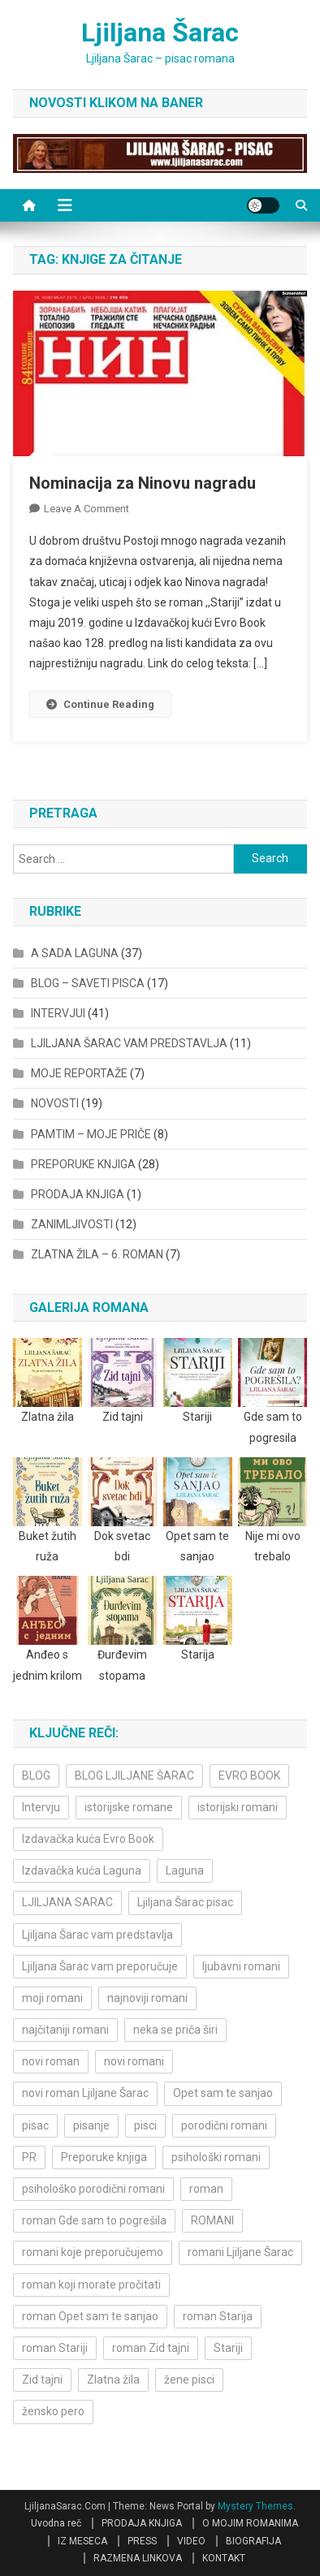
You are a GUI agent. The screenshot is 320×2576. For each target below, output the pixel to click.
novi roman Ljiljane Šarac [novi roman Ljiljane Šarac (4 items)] (85, 2092)
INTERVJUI (58, 1013)
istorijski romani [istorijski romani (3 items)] (237, 1807)
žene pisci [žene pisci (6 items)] (189, 2379)
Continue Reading (100, 704)
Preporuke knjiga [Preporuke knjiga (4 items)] (104, 2157)
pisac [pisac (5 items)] (35, 2125)
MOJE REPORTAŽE (79, 1073)
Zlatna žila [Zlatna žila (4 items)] (113, 2379)
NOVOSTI (55, 1103)
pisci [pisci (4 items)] (145, 2125)
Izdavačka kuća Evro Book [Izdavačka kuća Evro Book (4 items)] (88, 1838)
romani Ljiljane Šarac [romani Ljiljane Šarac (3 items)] (240, 2252)
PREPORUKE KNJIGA (83, 1164)
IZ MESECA (82, 2541)
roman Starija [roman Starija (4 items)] (218, 2316)
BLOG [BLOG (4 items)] (36, 1775)
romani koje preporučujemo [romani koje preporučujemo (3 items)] (92, 2252)
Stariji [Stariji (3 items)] (228, 2347)
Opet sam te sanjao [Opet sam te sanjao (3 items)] (223, 2092)
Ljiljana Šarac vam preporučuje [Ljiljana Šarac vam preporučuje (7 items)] (100, 1966)
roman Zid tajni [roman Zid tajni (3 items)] (150, 2347)
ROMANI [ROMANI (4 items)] (212, 2220)
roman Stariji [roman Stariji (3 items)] (55, 2347)
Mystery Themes (255, 2506)
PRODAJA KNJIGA (77, 1194)
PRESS (142, 2541)
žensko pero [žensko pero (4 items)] (53, 2411)
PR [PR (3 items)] (29, 2157)
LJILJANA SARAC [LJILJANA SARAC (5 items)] (67, 1902)
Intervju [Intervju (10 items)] (41, 1807)
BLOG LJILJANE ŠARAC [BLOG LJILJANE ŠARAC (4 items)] (134, 1775)
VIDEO (191, 2541)
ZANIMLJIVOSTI (72, 1224)
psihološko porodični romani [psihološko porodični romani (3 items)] (93, 2188)
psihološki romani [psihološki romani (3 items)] (216, 2157)
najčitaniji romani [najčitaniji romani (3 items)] (65, 2029)
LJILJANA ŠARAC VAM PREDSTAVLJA (129, 1043)
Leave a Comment (86, 509)
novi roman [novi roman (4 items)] (51, 2061)
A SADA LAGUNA (75, 953)
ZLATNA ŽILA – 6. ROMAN (97, 1254)
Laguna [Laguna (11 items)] (185, 1870)
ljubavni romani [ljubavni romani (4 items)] (241, 1966)
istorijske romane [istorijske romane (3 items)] (128, 1807)
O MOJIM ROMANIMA (250, 2523)
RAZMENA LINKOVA (137, 2558)
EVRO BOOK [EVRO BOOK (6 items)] (249, 1775)
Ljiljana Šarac (160, 32)
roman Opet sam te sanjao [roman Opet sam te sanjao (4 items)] (90, 2316)
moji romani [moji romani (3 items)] (52, 1997)
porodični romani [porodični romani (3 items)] (224, 2125)
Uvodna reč (56, 2523)
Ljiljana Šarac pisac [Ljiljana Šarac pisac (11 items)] (185, 1902)
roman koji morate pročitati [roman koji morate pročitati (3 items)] (91, 2284)
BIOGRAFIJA (253, 2541)
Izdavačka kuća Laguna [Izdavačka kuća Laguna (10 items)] (81, 1870)
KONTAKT (223, 2558)
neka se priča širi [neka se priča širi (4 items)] (175, 2029)
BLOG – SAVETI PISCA (88, 983)
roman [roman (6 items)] (206, 2188)
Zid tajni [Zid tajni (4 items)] (42, 2379)
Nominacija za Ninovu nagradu (142, 483)
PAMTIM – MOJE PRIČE (91, 1134)
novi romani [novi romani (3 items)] (134, 2061)
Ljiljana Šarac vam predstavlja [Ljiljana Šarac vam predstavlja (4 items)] (97, 1934)
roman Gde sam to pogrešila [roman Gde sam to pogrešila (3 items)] (94, 2220)
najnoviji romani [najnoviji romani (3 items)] (147, 1997)
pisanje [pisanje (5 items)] (91, 2125)
